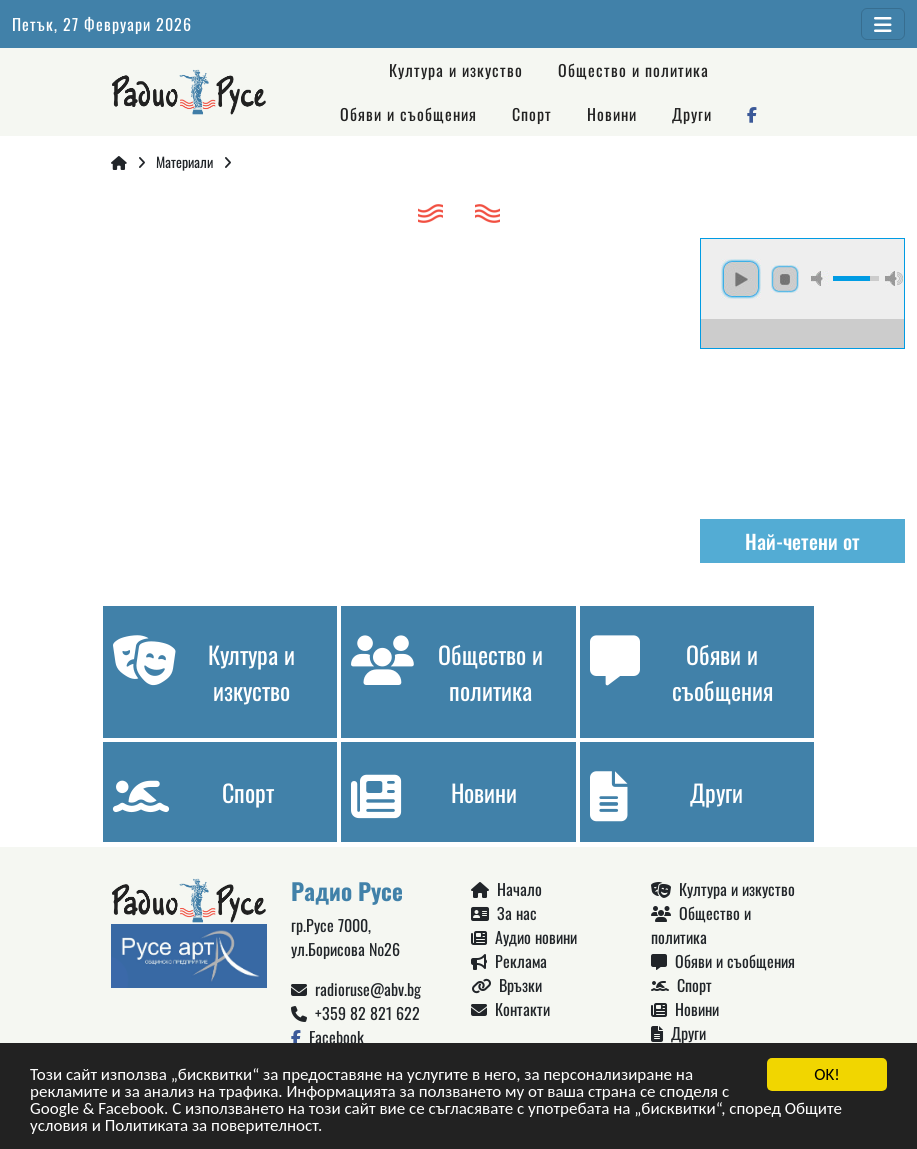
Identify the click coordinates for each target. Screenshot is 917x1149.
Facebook (327, 1037)
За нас (504, 913)
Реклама (509, 961)
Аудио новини (524, 937)
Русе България (802, 424)
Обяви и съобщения (408, 114)
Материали (184, 161)
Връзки (506, 985)
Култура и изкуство (456, 70)
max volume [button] (894, 278)
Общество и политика (633, 70)
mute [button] (820, 278)
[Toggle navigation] (883, 24)
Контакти (510, 1009)
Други (692, 114)
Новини (612, 114)
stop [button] (785, 279)
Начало (506, 889)
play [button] (741, 279)
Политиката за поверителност (211, 1126)
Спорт (532, 114)
